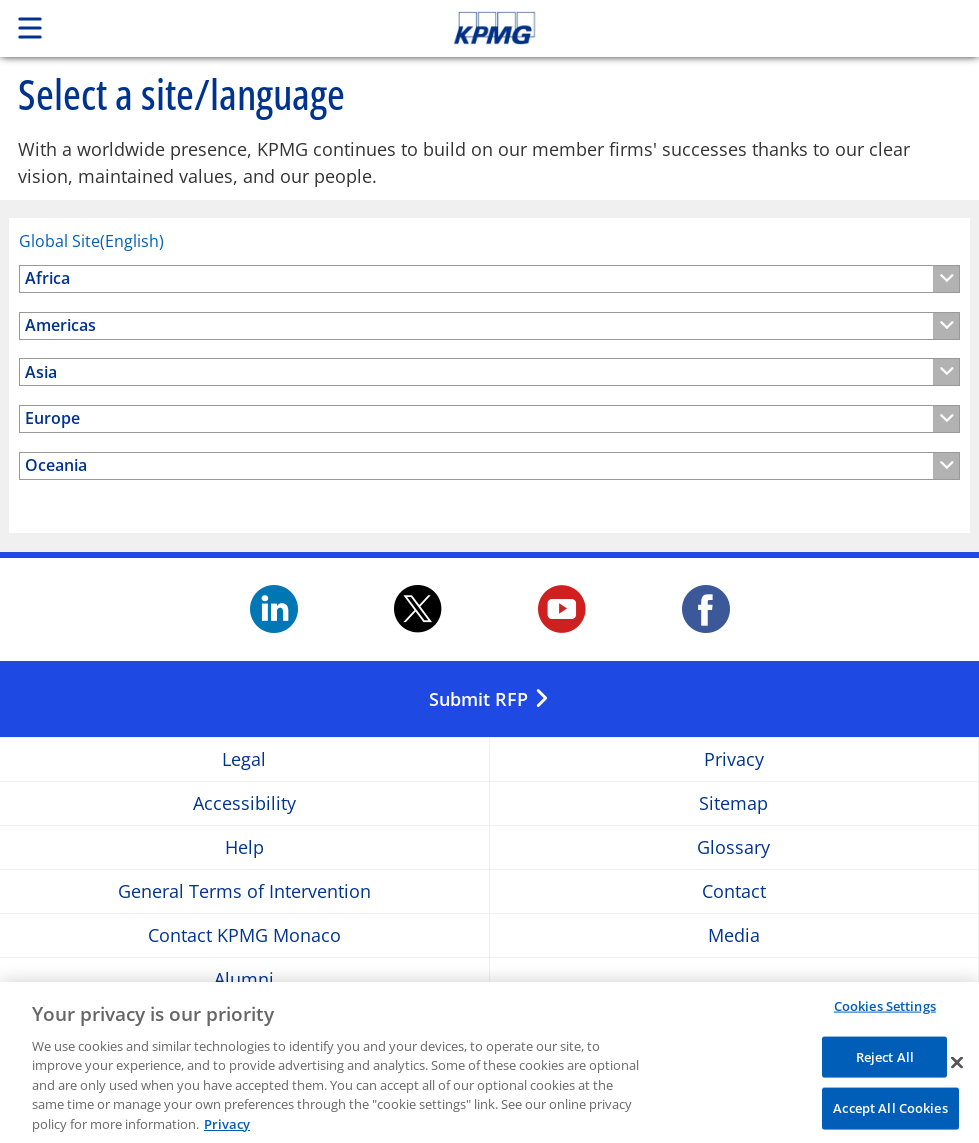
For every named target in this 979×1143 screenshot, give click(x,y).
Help (244, 847)
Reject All (885, 1061)
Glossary (733, 847)
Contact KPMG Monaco (244, 935)
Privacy (734, 759)
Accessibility (244, 803)
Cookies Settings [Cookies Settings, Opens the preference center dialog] (885, 1010)
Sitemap (733, 803)
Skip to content (687, 28)
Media (734, 935)
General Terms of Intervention (244, 891)
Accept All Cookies (890, 1113)
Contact (734, 891)
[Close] (957, 1067)
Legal (244, 759)
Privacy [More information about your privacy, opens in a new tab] (227, 1129)
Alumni (244, 979)
